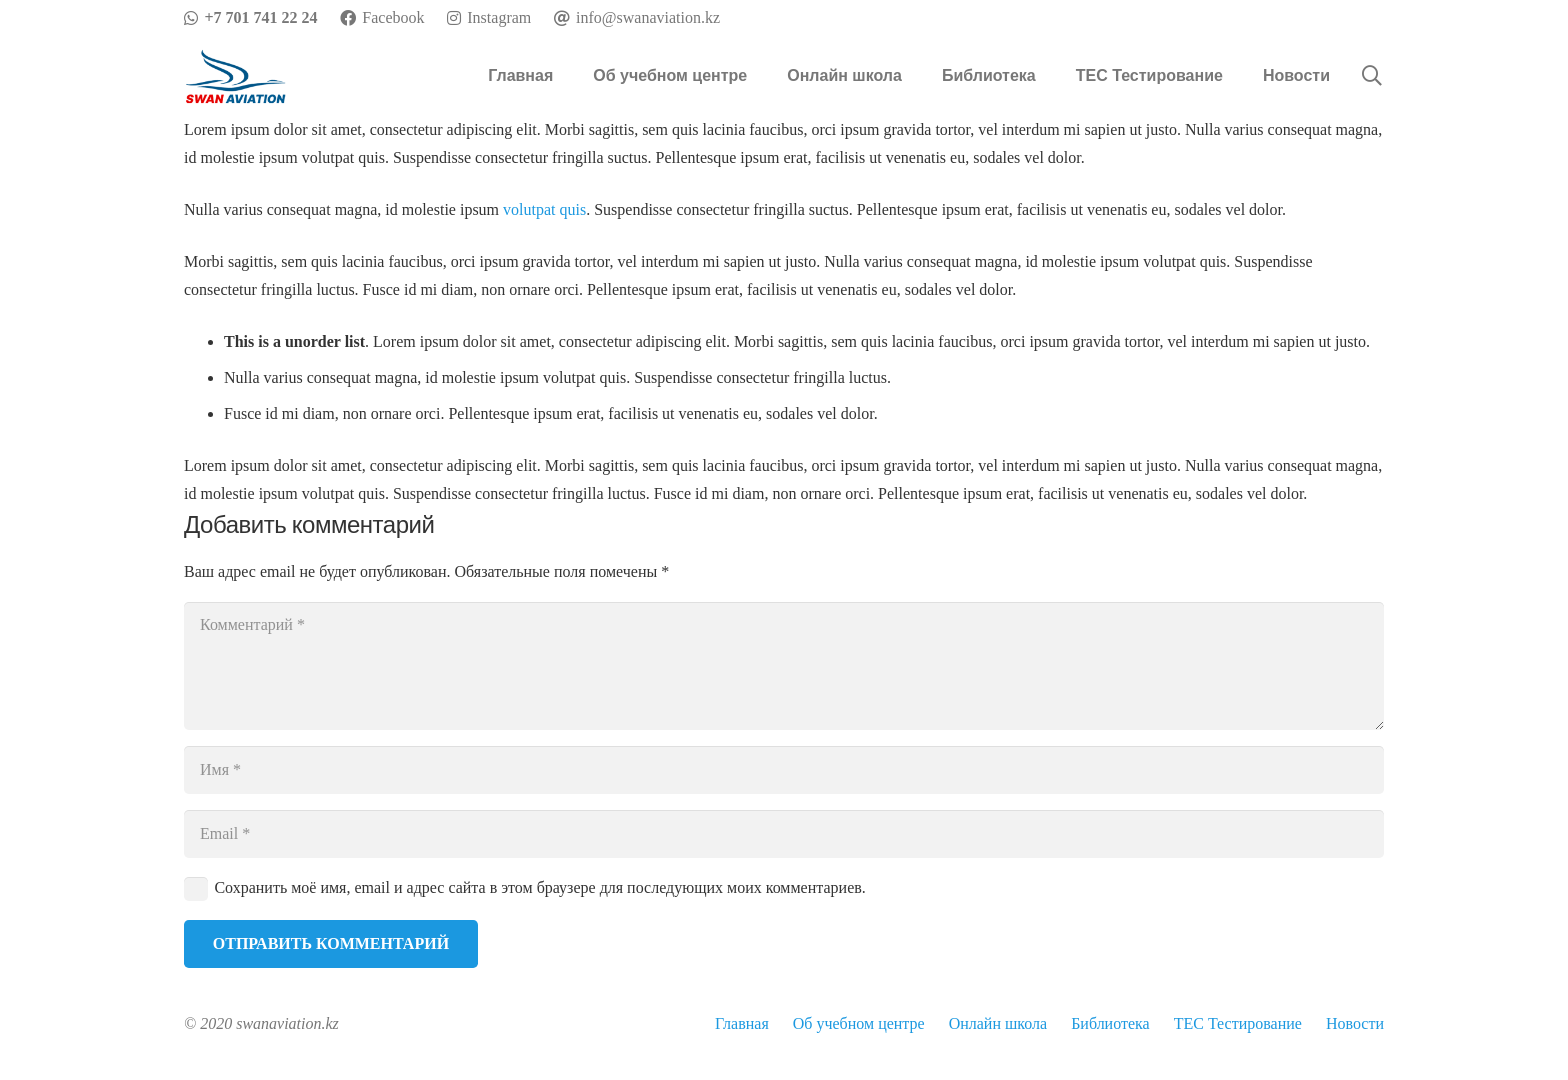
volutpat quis (544, 209)
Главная (742, 1023)
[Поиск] (1372, 76)
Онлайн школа (998, 1023)
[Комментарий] (784, 666)
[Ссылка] (236, 76)
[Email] (784, 834)
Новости (1355, 1023)
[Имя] (784, 770)
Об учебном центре (859, 1023)
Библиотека (1110, 1023)
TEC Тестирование (1238, 1023)
